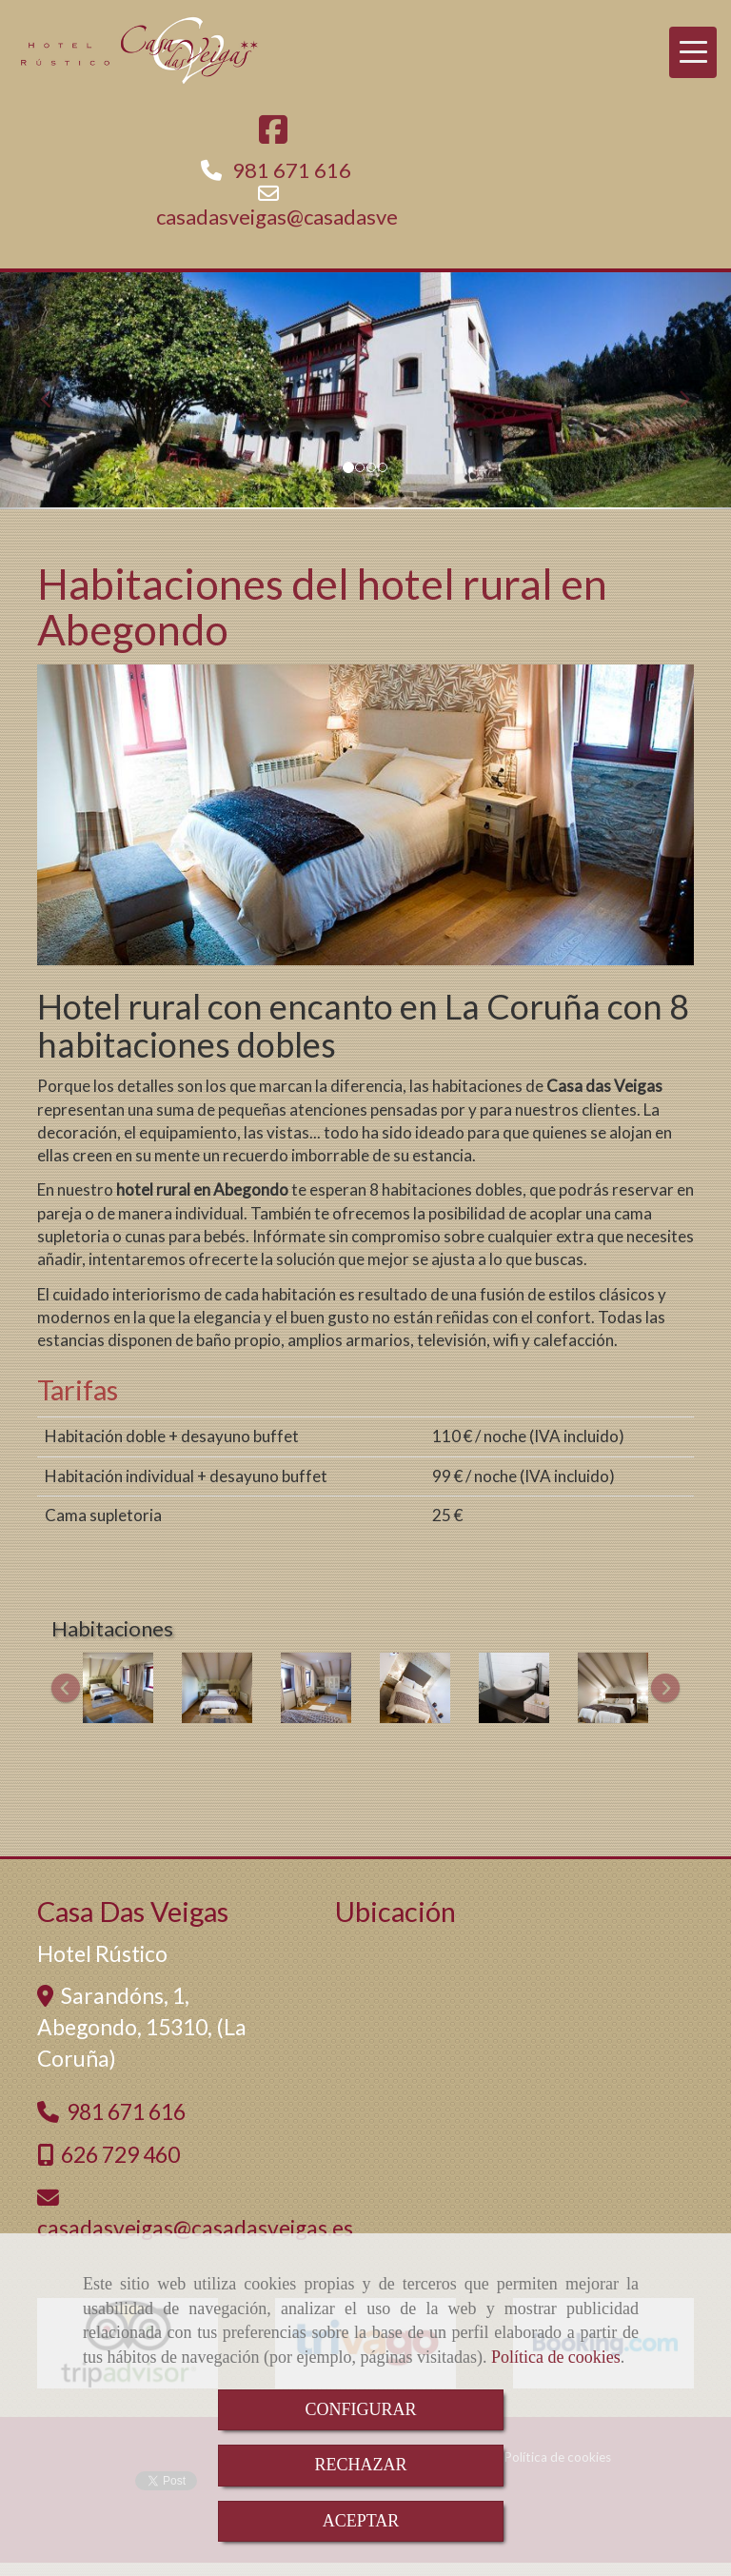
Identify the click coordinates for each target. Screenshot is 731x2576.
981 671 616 (291, 170)
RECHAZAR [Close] (360, 2464)
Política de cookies (556, 2357)
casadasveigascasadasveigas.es (308, 216)
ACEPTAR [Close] (361, 2520)
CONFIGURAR (360, 2409)
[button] (54, 390)
